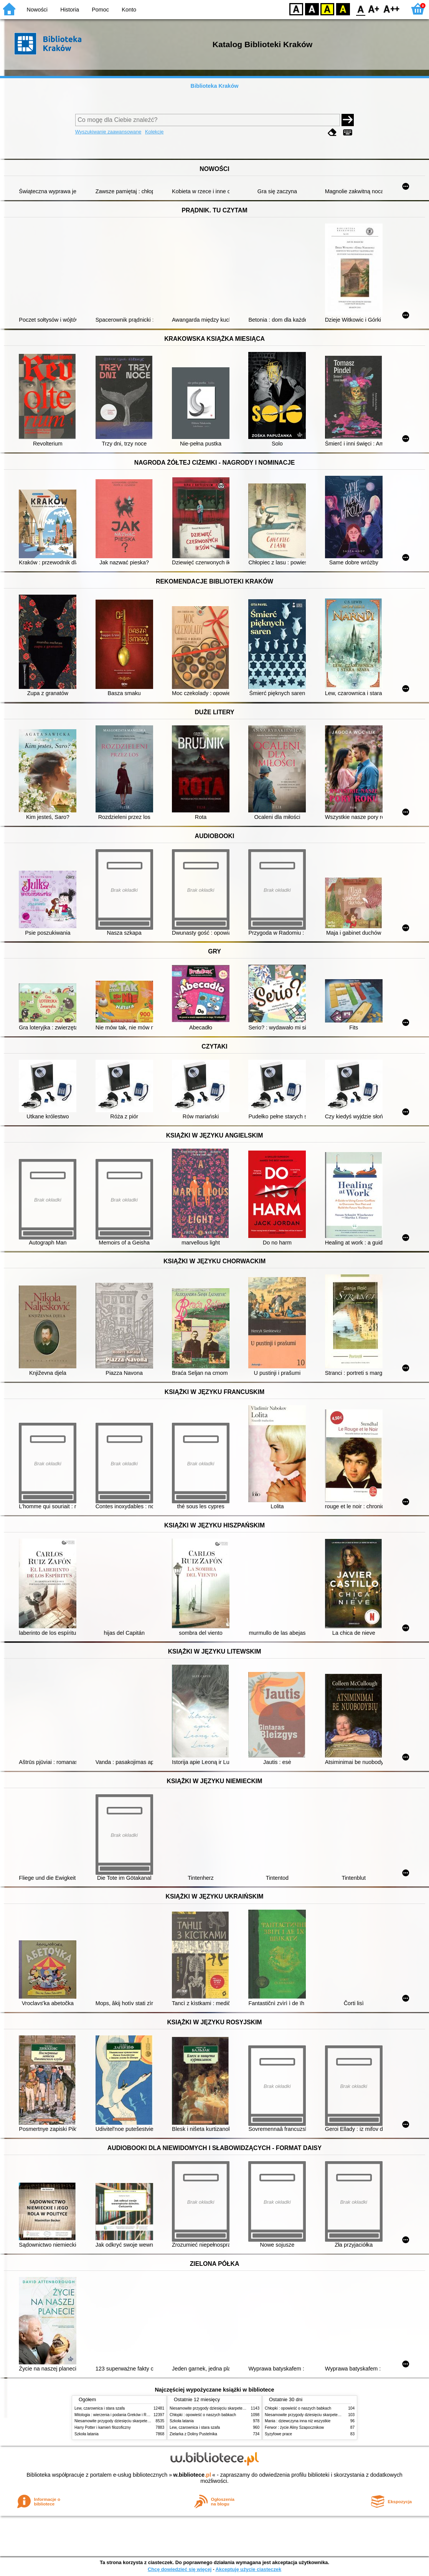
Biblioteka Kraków (215, 86)
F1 (374, 8)
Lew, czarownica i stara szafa (99, 2408)
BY (343, 8)
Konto (129, 10)
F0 (360, 8)
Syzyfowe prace (278, 2434)
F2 (391, 8)
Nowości (37, 10)
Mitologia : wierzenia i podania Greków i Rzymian (116, 2415)
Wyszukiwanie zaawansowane (108, 132)
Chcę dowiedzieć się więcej (179, 2569)
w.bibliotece (192, 2475)
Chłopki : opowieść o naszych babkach (203, 2415)
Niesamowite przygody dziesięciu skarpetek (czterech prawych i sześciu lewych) (143, 2421)
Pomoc (100, 10)
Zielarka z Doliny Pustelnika (193, 2434)
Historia (69, 10)
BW (312, 8)
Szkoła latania (86, 2434)
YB (327, 8)
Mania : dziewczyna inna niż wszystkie (297, 2421)
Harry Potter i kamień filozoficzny (102, 2427)
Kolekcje (154, 132)
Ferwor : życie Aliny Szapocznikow (294, 2427)
